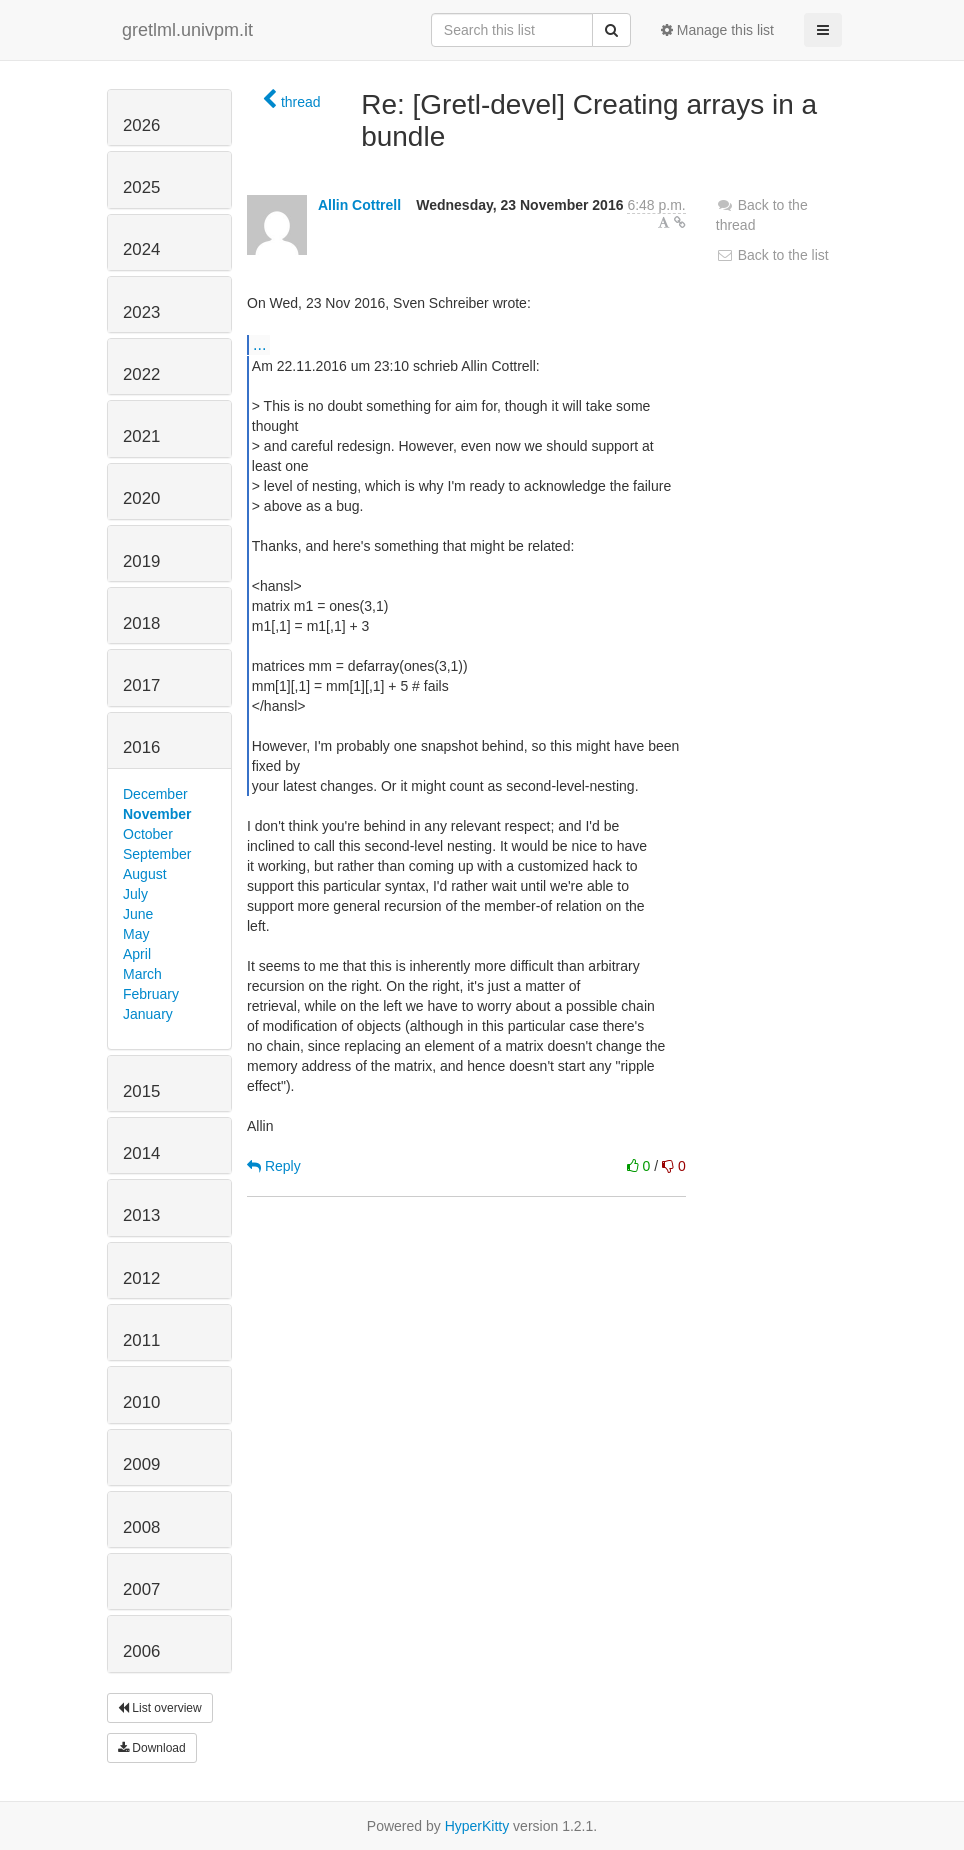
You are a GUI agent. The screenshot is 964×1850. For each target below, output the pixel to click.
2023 (141, 312)
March (142, 974)
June (138, 914)
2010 (141, 1402)
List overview (160, 1708)
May (136, 934)
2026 (141, 125)
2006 (141, 1651)
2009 (141, 1464)
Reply (274, 1166)
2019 (141, 561)
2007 (141, 1589)
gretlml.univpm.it (187, 30)
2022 (141, 374)
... (259, 344)
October (148, 834)
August (145, 874)
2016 (141, 747)
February (151, 994)
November (157, 814)
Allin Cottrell (359, 205)
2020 (141, 498)
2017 (141, 685)
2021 (141, 436)
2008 (141, 1527)
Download (152, 1748)
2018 (141, 623)
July (135, 894)
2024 (141, 249)
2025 (141, 187)
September (157, 854)
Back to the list (772, 255)
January (148, 1014)
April (137, 954)
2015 (141, 1091)
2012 (141, 1278)
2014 (141, 1153)
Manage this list (717, 30)
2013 (141, 1215)
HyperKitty (477, 1826)
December (155, 794)
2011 (141, 1340)
